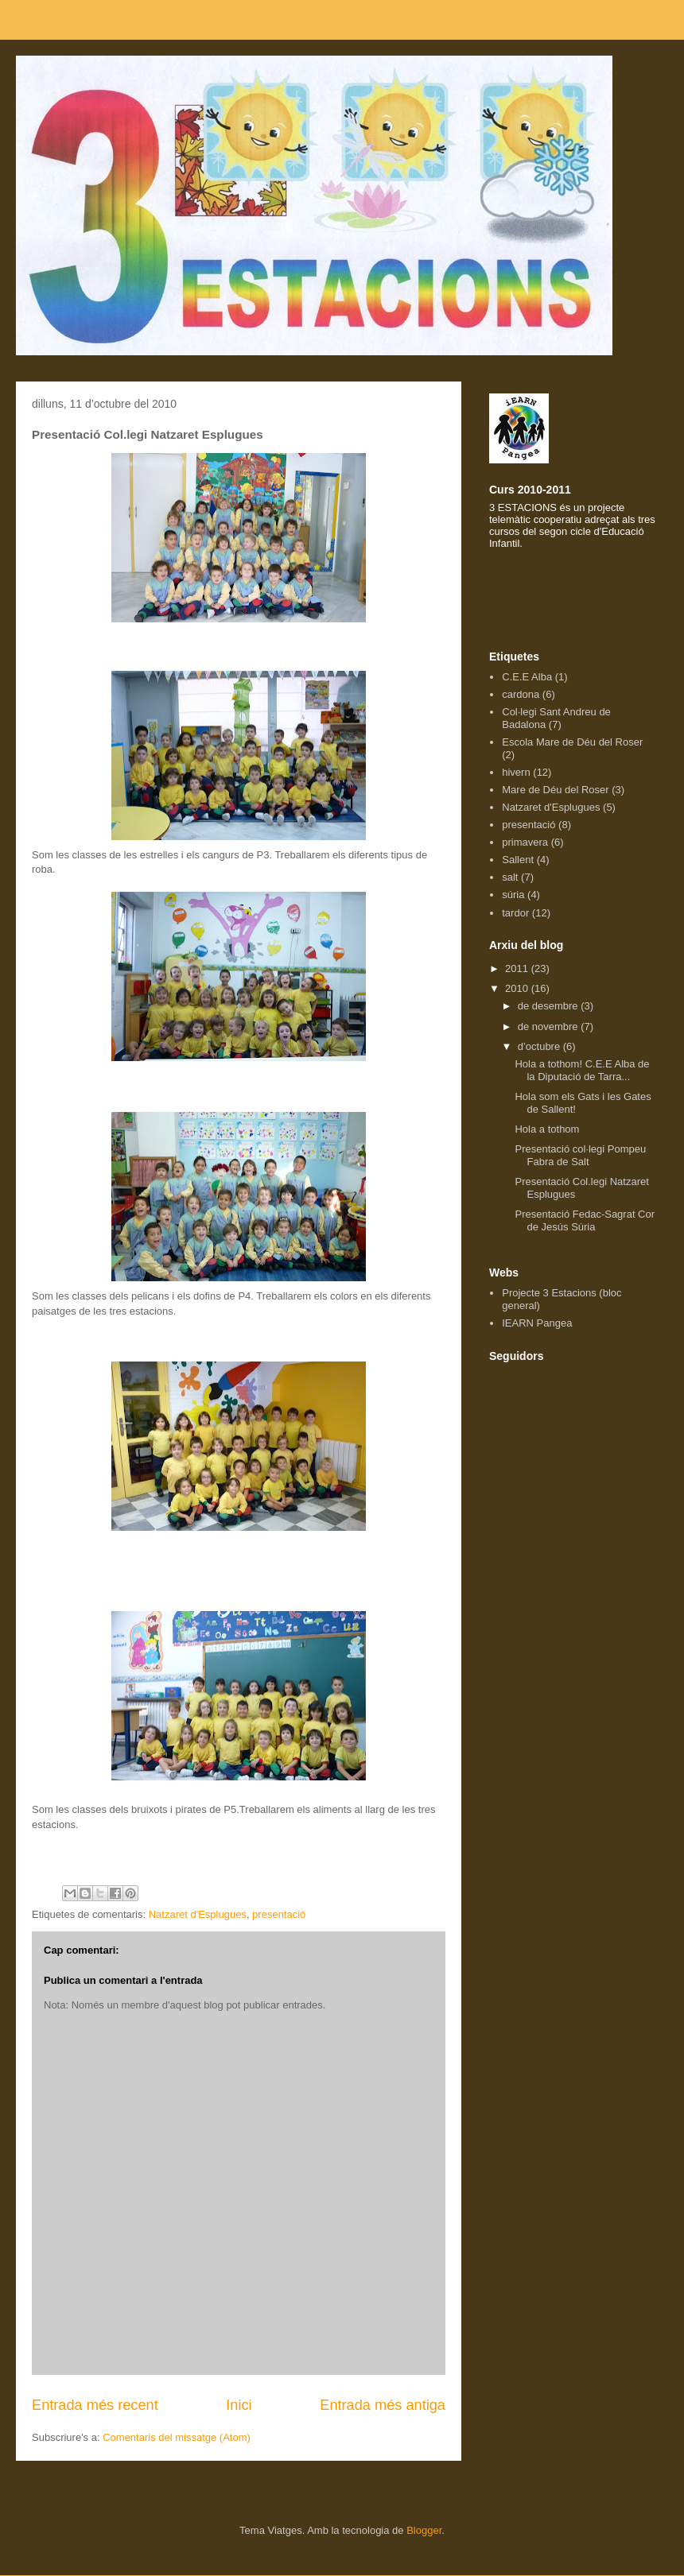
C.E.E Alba (527, 677)
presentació (278, 1914)
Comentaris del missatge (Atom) (177, 2437)
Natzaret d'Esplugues (198, 1914)
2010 (518, 988)
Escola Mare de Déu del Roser (572, 742)
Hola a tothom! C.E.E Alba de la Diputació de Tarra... (582, 1070)
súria (513, 895)
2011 (518, 968)
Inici (238, 2405)
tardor (515, 913)
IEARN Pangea (537, 1323)
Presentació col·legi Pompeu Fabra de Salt (580, 1155)
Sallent (518, 860)
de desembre (549, 1006)
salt (510, 877)
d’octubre (540, 1046)
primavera (525, 842)
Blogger (423, 2530)
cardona (520, 694)
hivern (516, 772)
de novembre (549, 1026)
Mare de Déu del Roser (555, 790)
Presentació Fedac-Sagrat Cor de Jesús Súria (585, 1220)
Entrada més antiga (382, 2405)
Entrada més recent (95, 2405)
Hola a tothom (547, 1129)
